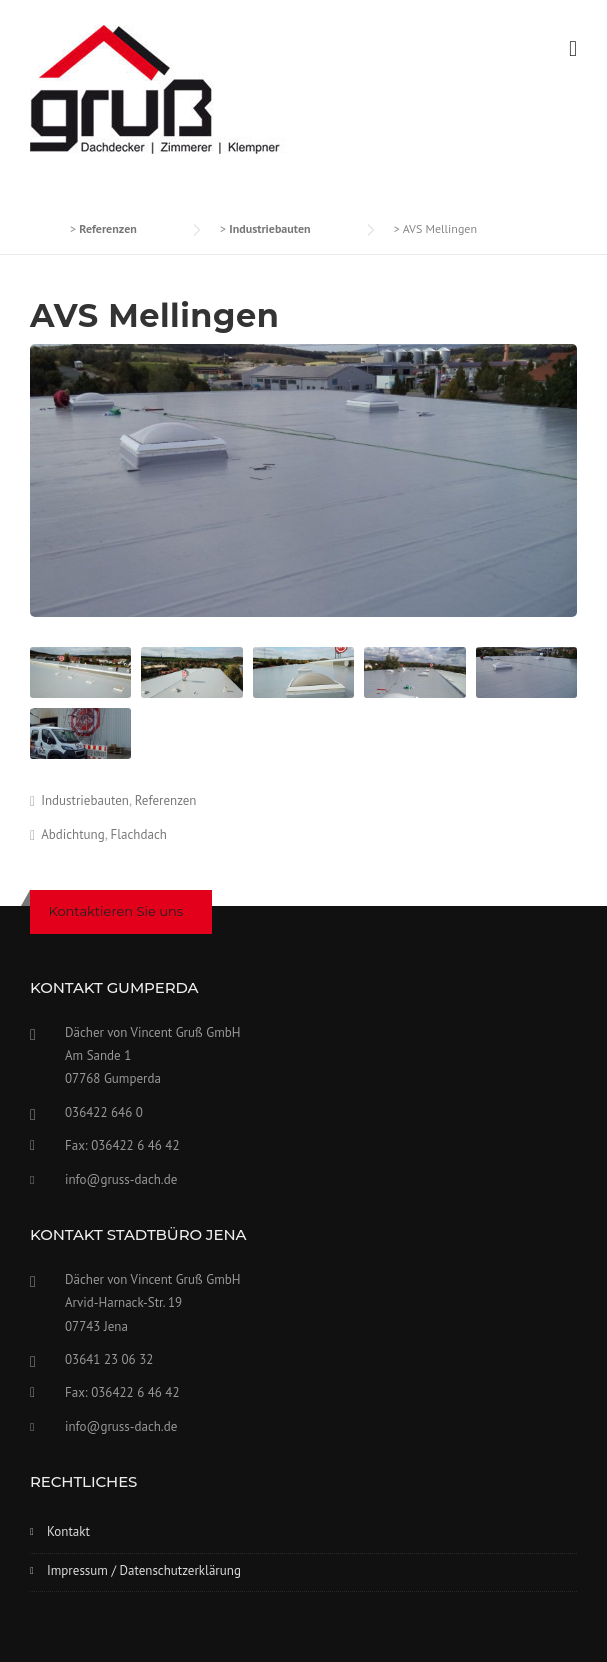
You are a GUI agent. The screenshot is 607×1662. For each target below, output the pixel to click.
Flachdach (139, 834)
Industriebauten (85, 800)
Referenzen (166, 800)
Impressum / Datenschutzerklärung (144, 1570)
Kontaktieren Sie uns (116, 911)
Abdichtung (73, 834)
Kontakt (68, 1531)
